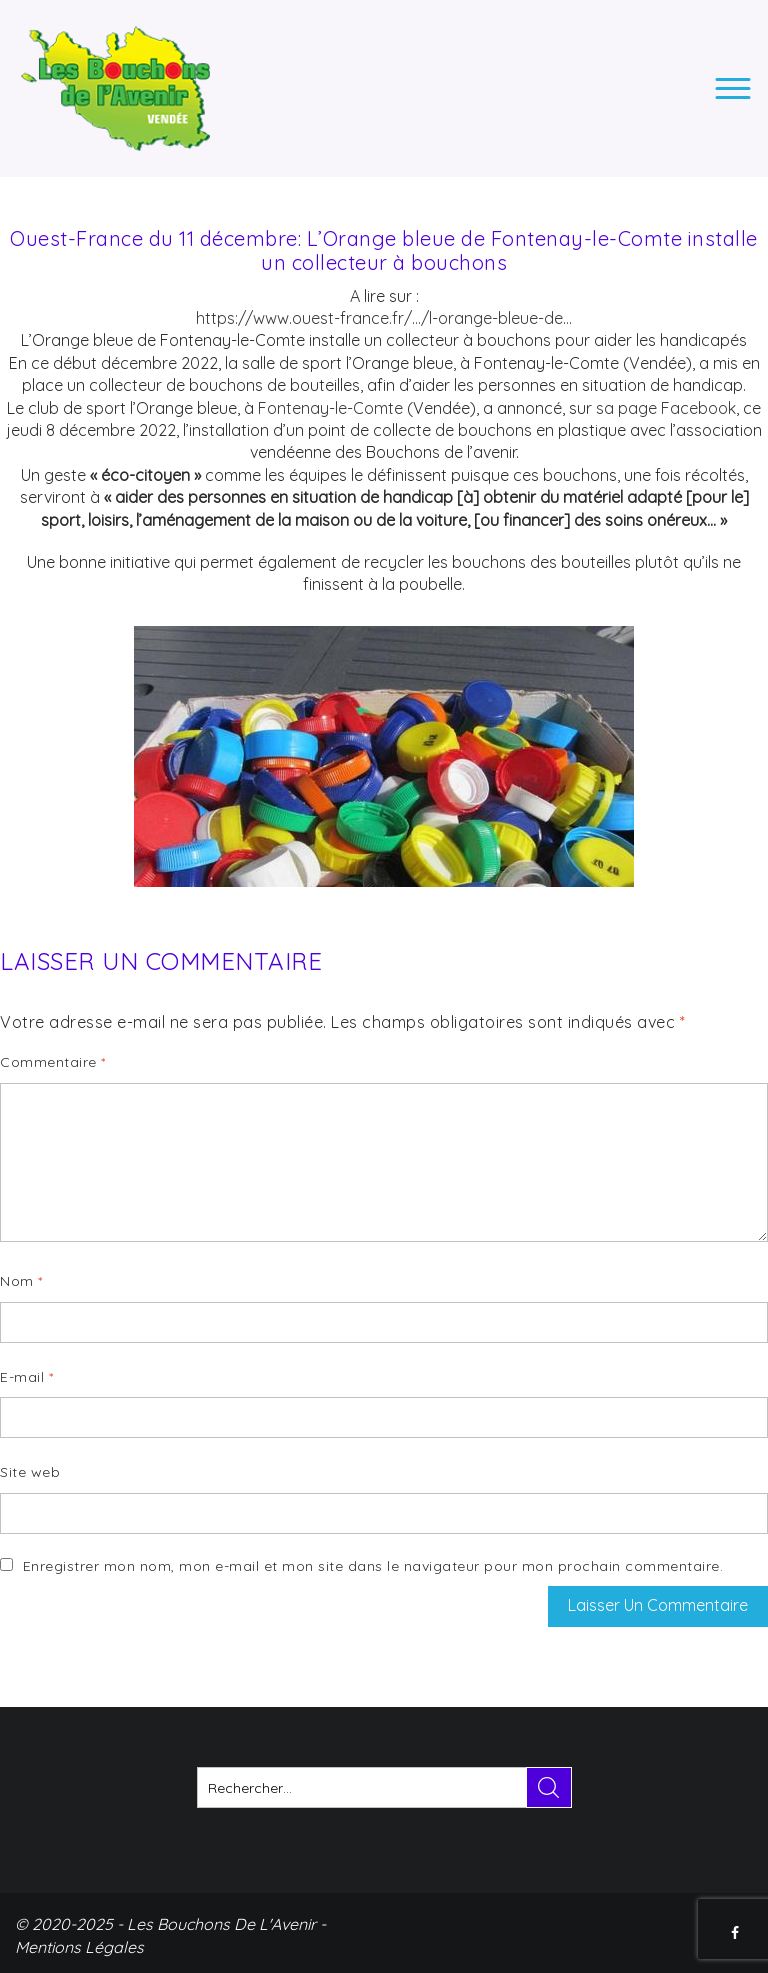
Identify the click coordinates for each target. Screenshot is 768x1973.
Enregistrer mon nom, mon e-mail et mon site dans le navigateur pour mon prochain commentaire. (373, 1566)
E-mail (26, 1377)
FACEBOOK (737, 1933)
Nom (21, 1281)
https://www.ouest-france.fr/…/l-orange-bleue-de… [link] (384, 318)
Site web (30, 1472)
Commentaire (53, 1062)
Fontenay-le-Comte (330, 408)
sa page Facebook (666, 408)
